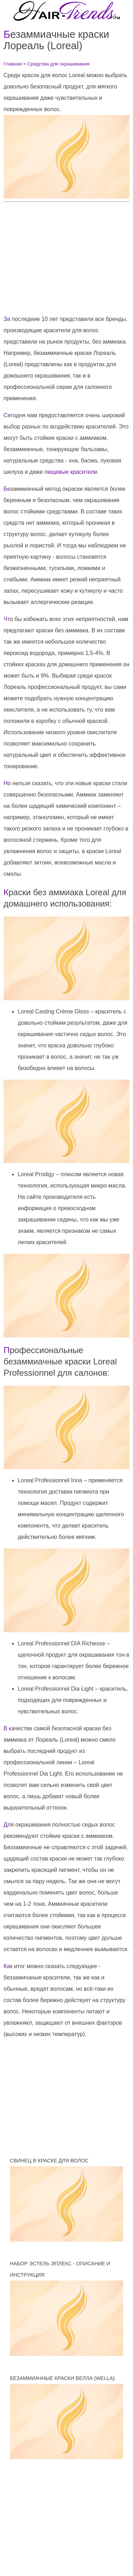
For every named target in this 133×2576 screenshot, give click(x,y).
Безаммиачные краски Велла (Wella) (62, 2378)
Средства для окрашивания (58, 64)
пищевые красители (70, 472)
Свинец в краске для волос (49, 2160)
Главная (13, 64)
